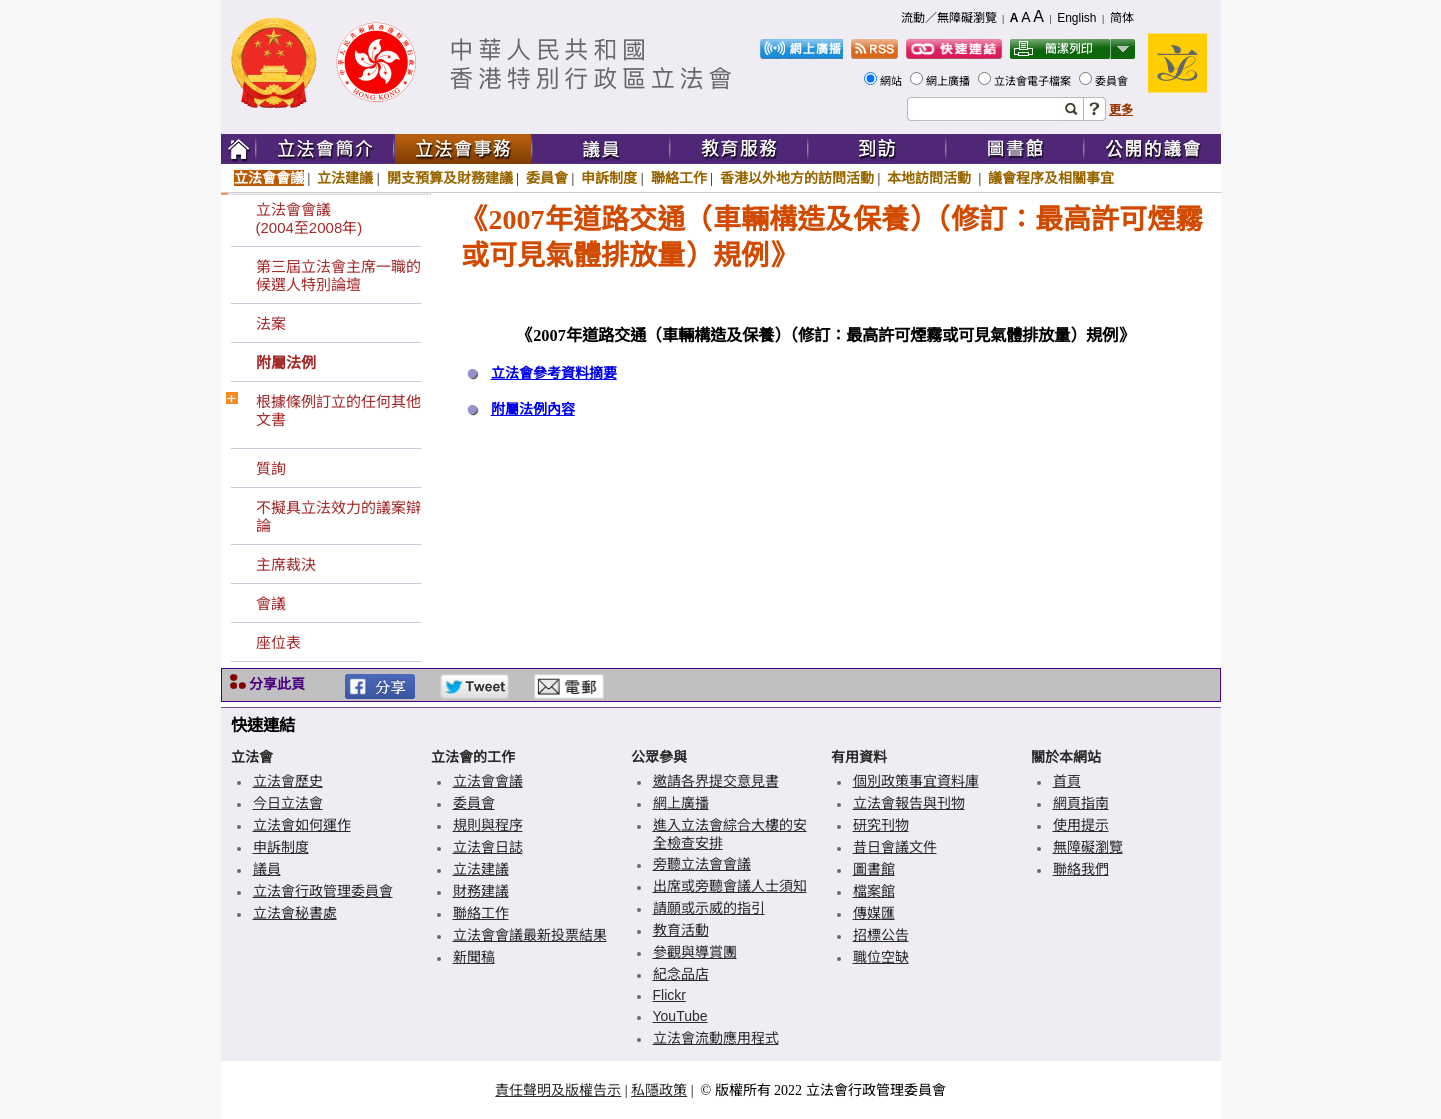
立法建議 (345, 178)
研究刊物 (881, 825)
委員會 (1113, 81)
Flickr (669, 995)
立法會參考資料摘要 (554, 373)
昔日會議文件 (895, 847)
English (1076, 18)
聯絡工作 (679, 178)
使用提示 (1081, 825)
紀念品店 (681, 974)
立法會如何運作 (302, 825)
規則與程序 (488, 825)
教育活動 (681, 930)
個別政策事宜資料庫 (916, 781)
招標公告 (881, 935)
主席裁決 (286, 564)
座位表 (278, 642)
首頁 (1067, 781)
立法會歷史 (288, 781)
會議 (271, 603)
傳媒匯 (874, 913)
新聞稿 (474, 957)
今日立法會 (288, 803)
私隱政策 (659, 1090)
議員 (267, 869)
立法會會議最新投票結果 (530, 935)
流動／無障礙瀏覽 (949, 18)
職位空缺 (881, 957)
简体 (1122, 18)
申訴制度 (609, 178)
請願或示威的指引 (709, 908)
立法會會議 (269, 178)
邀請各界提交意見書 (716, 781)
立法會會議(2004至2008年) (309, 218)
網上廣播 (949, 81)
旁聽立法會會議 (702, 864)
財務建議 (481, 891)
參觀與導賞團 (695, 952)
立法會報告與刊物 (909, 803)
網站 (892, 81)
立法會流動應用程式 (716, 1038)
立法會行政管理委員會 (323, 891)
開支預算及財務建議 (450, 178)
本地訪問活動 (931, 178)
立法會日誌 (488, 847)
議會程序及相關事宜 (1051, 178)
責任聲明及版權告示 (558, 1090)
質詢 (271, 468)
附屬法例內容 (533, 409)
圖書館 (874, 869)
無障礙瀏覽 (1088, 847)
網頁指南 (1081, 803)
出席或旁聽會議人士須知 (730, 886)
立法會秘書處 (295, 913)
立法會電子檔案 (1034, 81)
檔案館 (874, 891)
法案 (271, 323)
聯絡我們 (1081, 869)
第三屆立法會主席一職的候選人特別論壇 (338, 275)
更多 (1121, 110)
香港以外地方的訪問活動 (797, 178)
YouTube (680, 1016)
